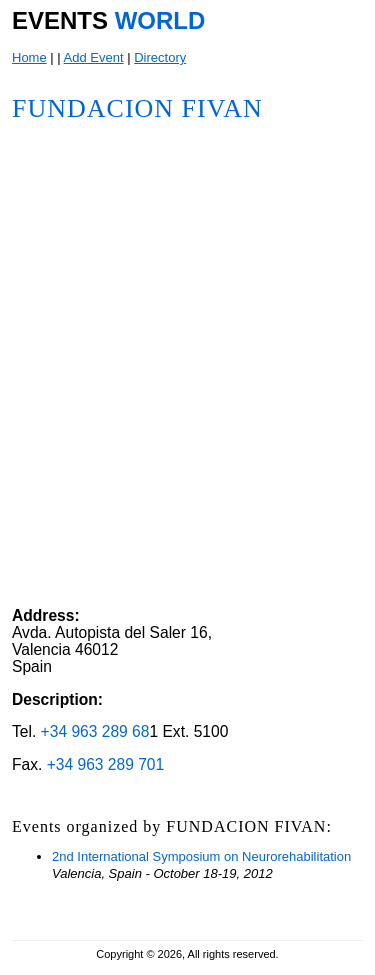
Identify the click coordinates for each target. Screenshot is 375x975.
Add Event (94, 57)
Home (29, 57)
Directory (160, 57)
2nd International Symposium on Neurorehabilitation (201, 856)
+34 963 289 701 (106, 764)
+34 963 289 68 (95, 731)
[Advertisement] (208, 477)
